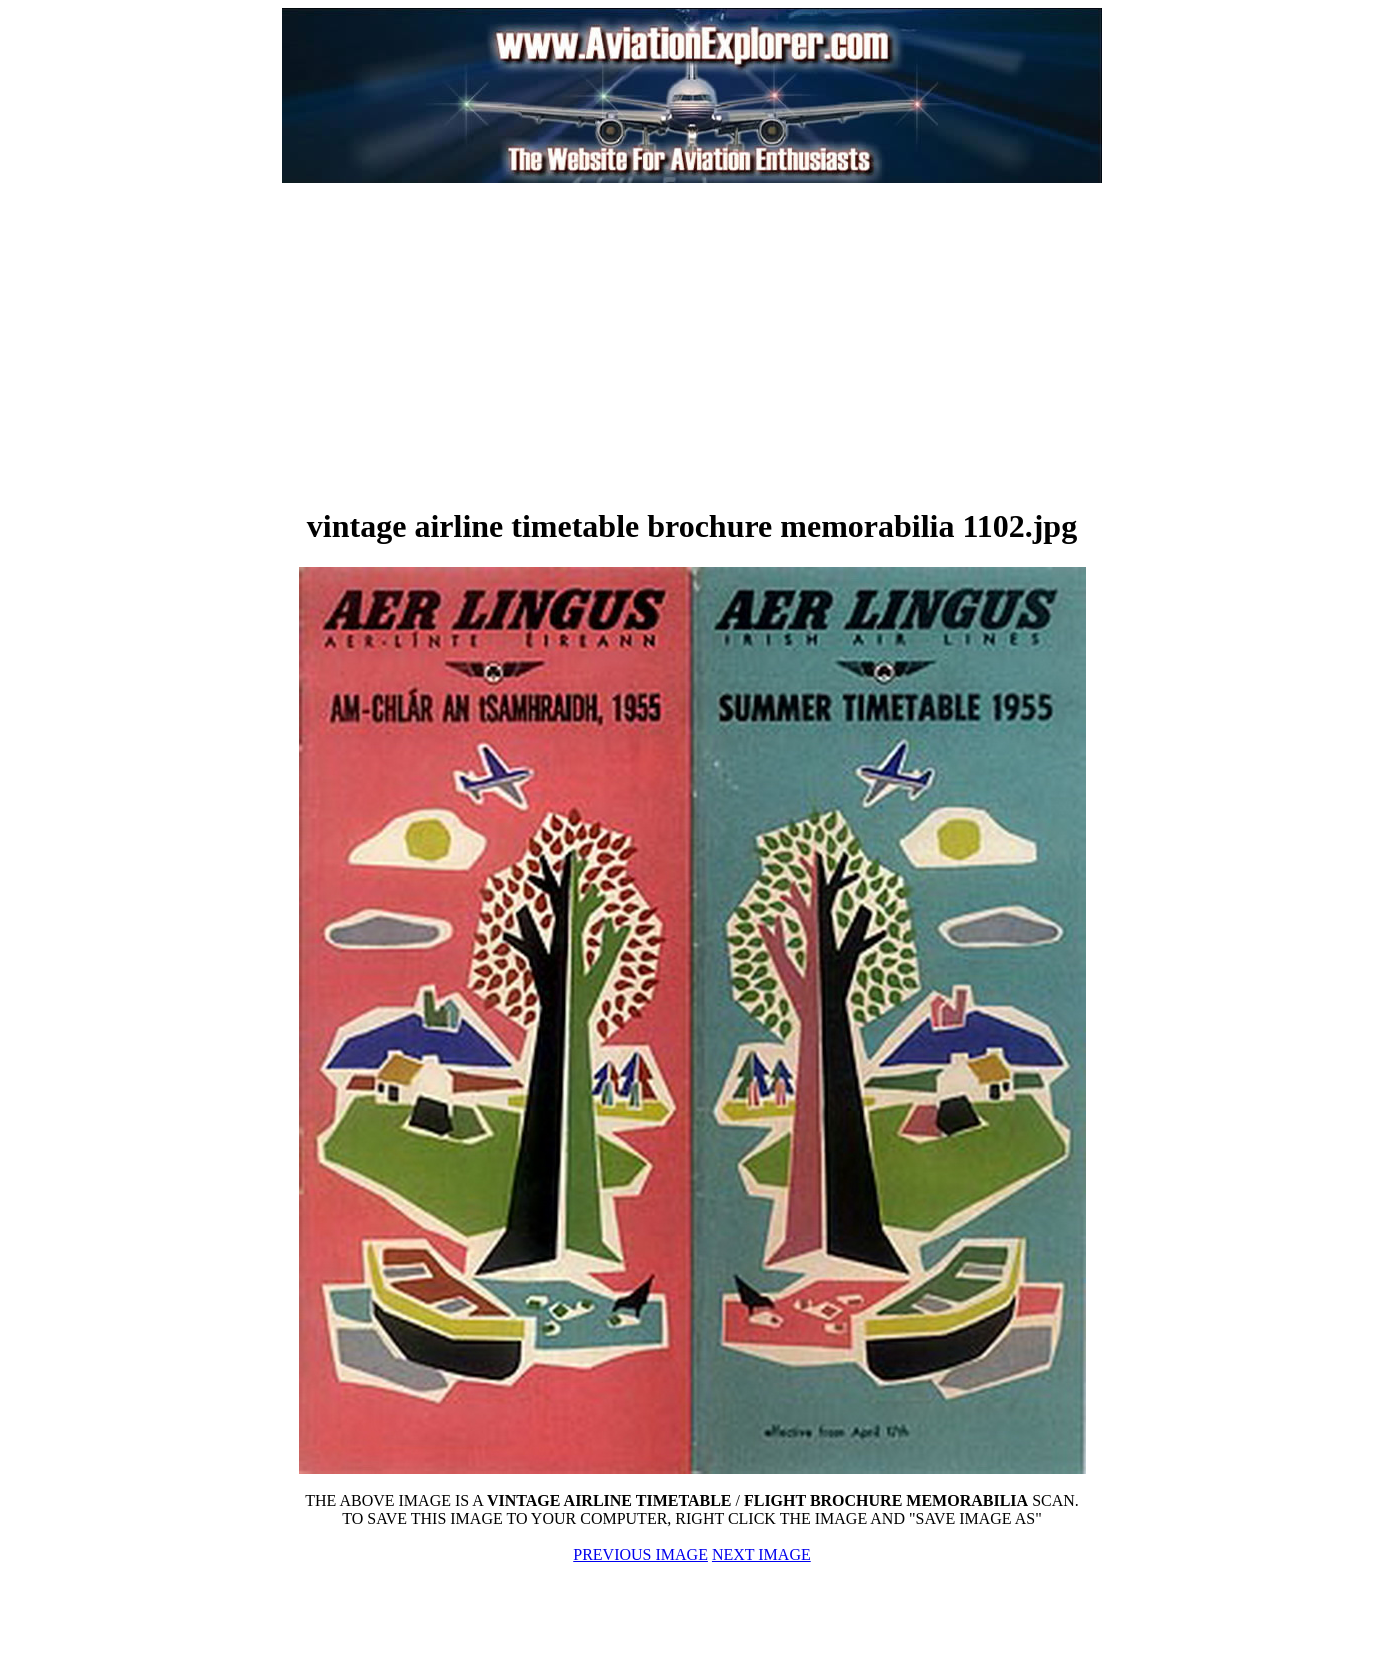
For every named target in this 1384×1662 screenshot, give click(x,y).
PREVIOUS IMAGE (640, 1554)
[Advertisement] (468, 344)
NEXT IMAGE (761, 1554)
